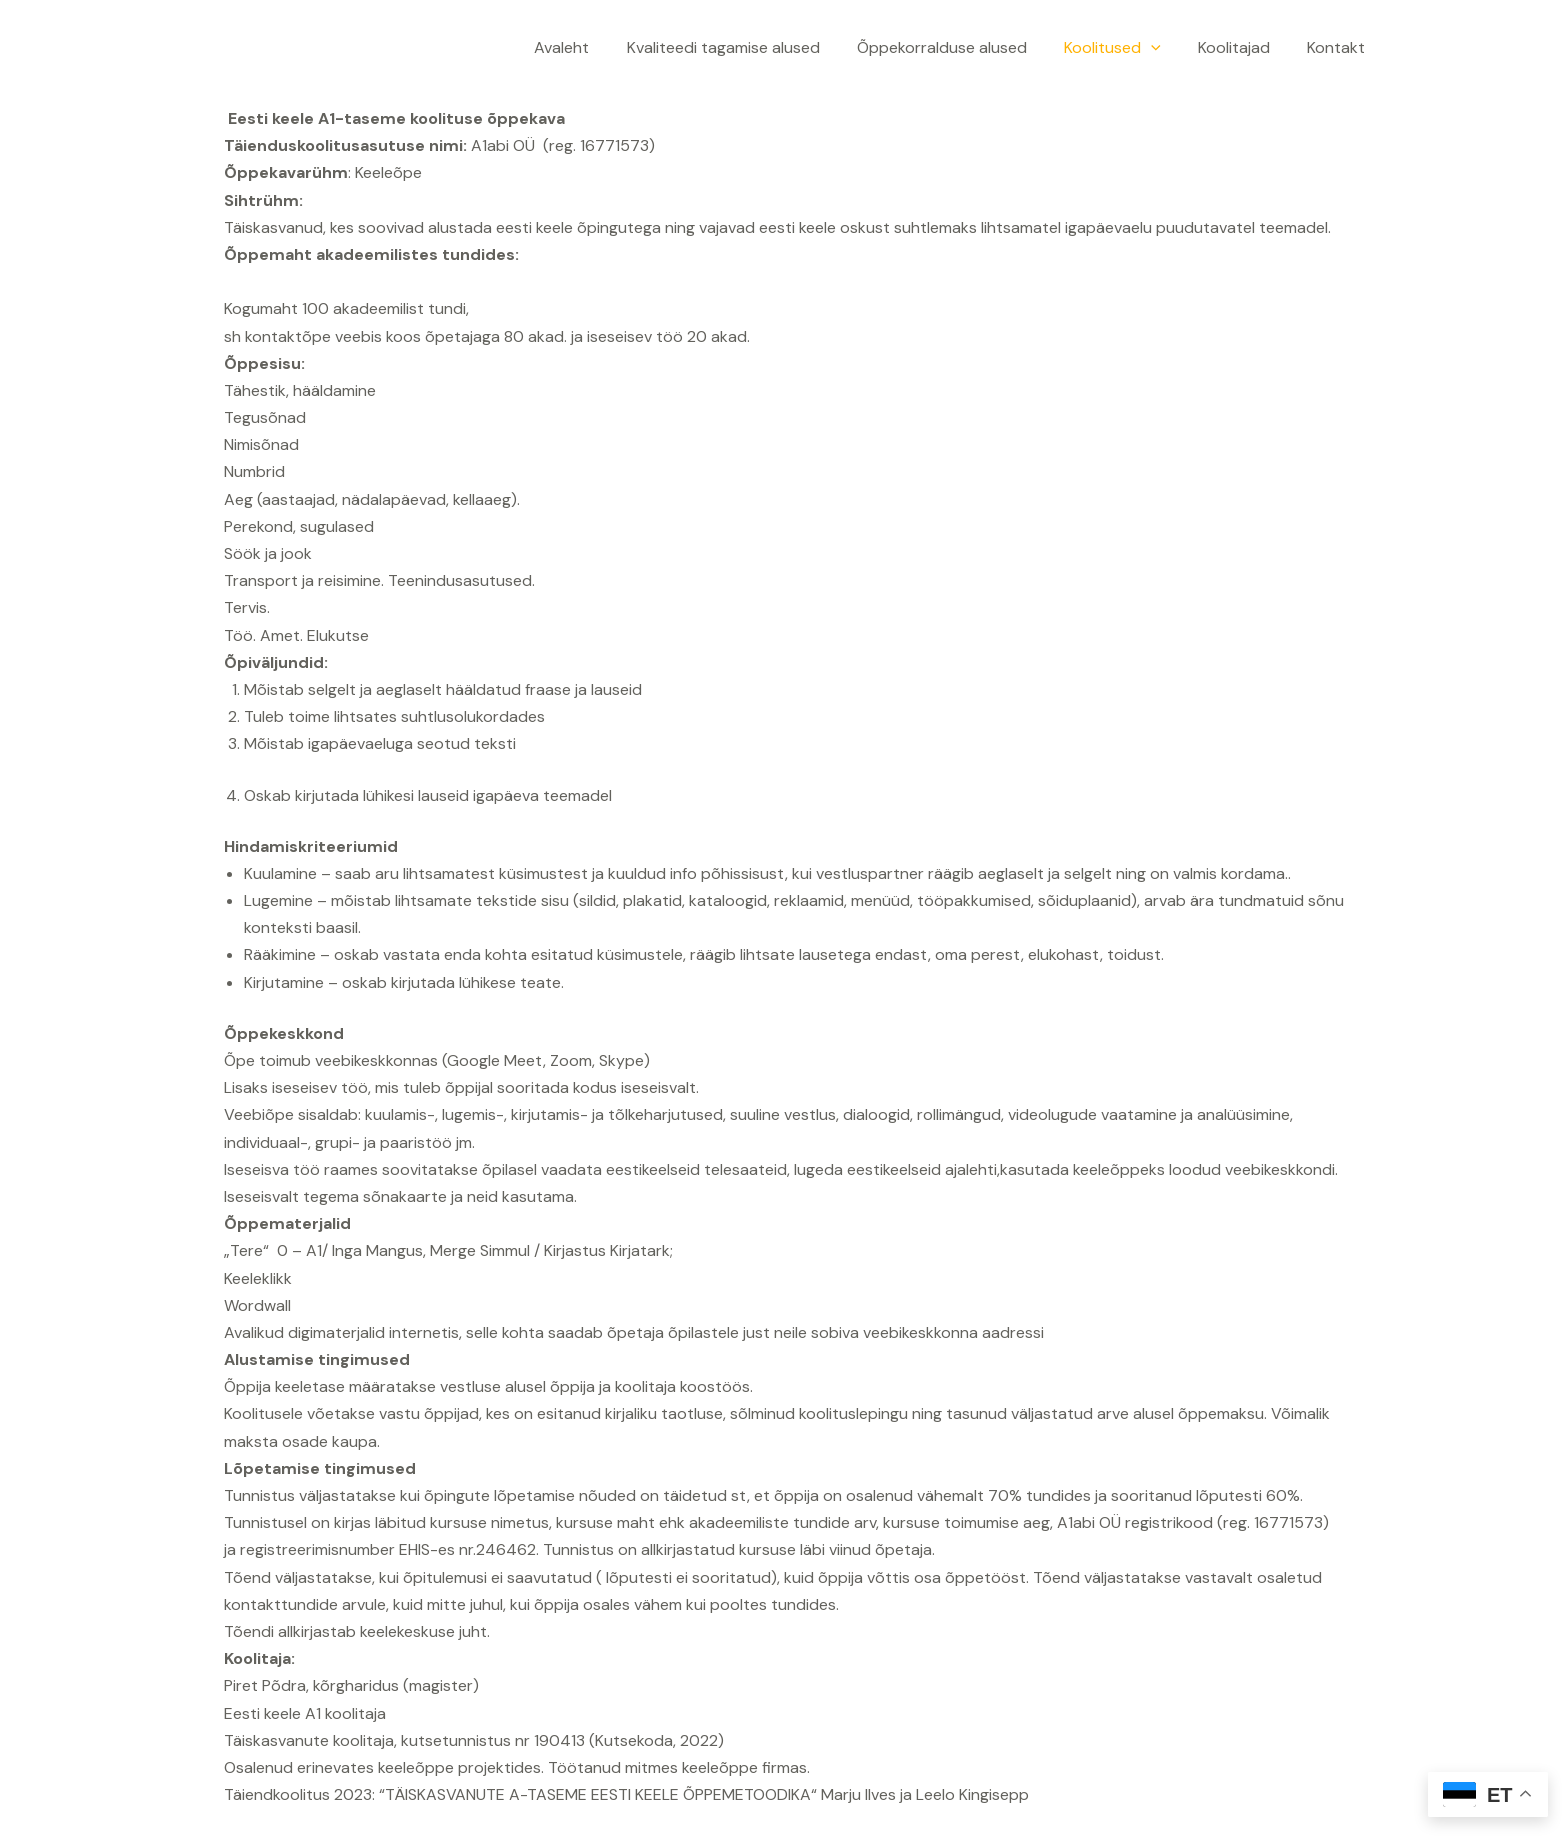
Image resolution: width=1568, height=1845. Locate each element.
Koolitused (1125, 47)
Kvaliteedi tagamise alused (746, 47)
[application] (1164, 47)
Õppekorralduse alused (960, 47)
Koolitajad (1242, 47)
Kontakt (1339, 47)
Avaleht (590, 47)
